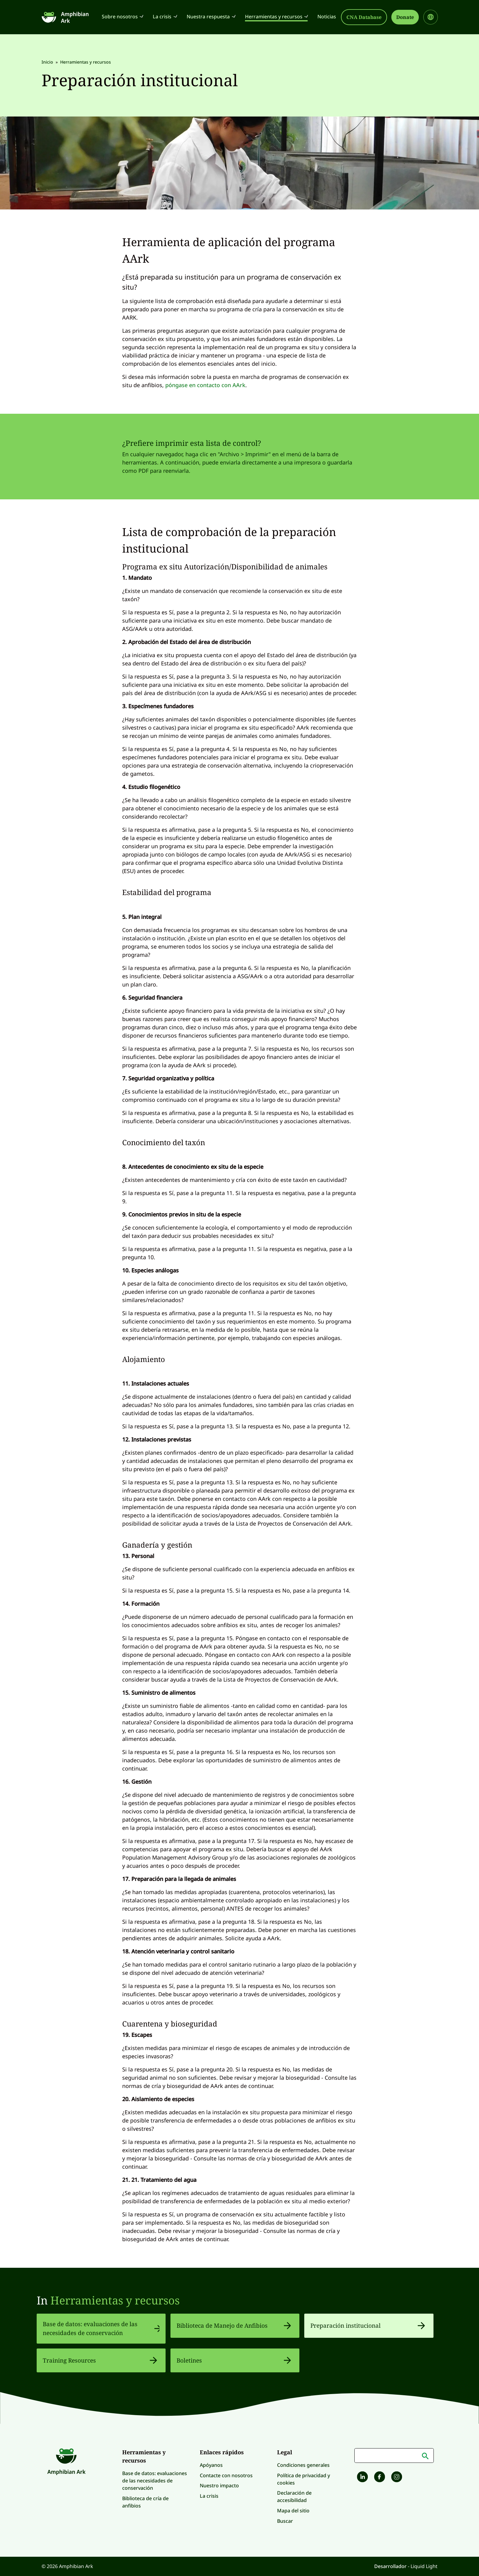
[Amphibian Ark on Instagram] (396, 2478)
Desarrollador (391, 2566)
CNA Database (364, 17)
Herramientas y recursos (115, 2300)
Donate (405, 17)
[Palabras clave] (394, 2455)
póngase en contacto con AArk (205, 385)
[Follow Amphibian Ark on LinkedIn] (361, 2478)
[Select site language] (430, 17)
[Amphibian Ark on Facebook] (378, 2478)
